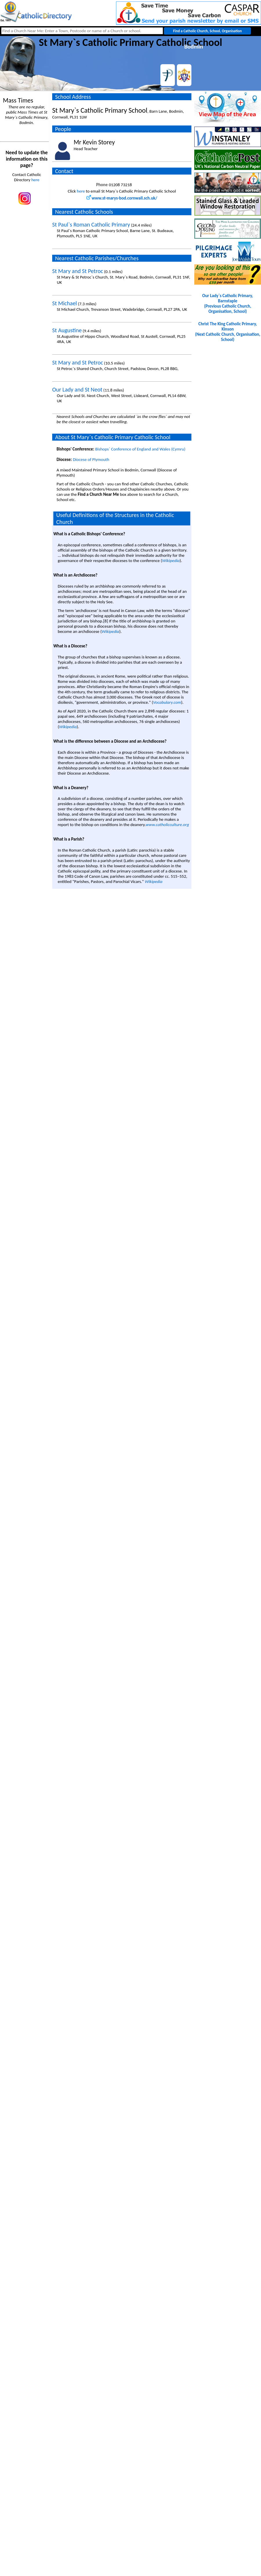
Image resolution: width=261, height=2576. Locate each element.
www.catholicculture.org (167, 824)
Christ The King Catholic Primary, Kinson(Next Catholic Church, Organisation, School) (227, 331)
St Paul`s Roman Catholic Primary (91, 224)
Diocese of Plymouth (91, 459)
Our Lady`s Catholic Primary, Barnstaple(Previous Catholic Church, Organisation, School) (227, 303)
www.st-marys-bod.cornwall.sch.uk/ (121, 198)
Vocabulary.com (167, 702)
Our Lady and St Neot (77, 389)
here (35, 179)
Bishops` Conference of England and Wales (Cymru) (140, 449)
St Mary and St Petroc (77, 271)
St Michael (64, 303)
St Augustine (67, 330)
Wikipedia (171, 560)
